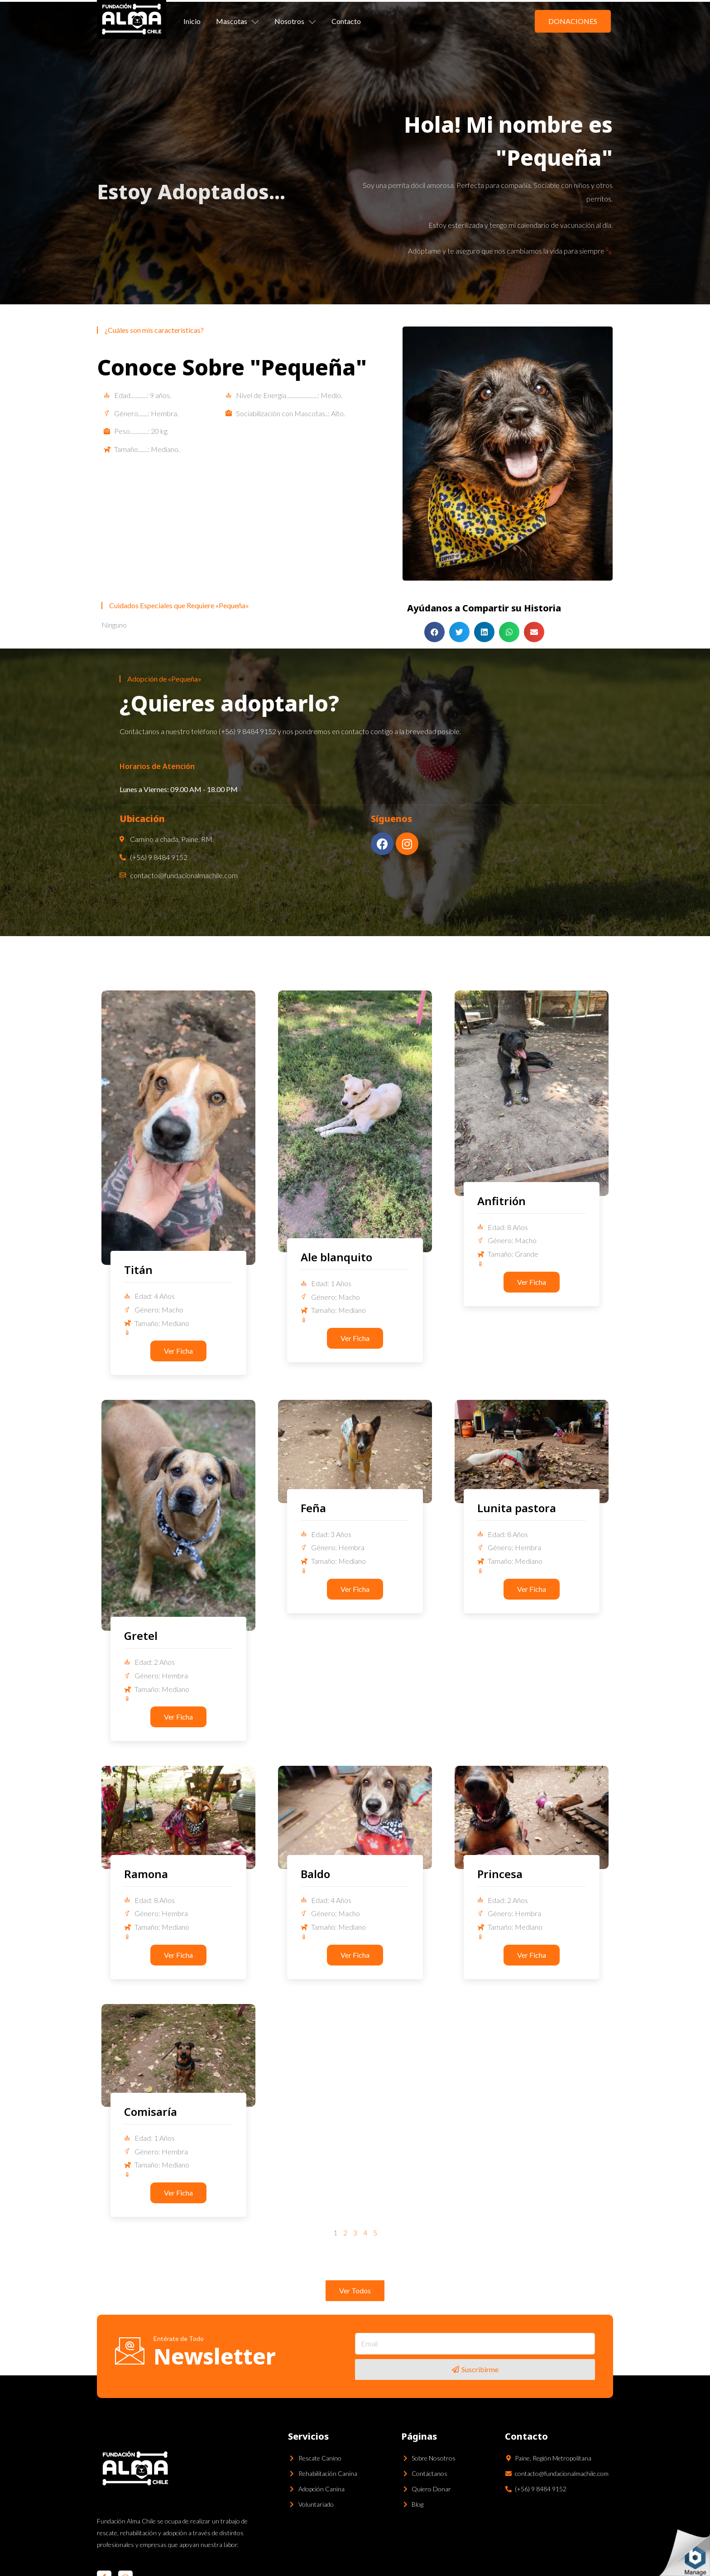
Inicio (192, 21)
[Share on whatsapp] (509, 632)
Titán (138, 1269)
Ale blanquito (336, 1257)
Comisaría (150, 2111)
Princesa (500, 1873)
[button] (573, 21)
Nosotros (295, 21)
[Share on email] (534, 632)
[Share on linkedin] (484, 632)
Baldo (315, 1873)
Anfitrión (501, 1200)
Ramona (146, 1873)
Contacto (346, 21)
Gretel (141, 1635)
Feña (313, 1507)
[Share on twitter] (459, 632)
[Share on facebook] (434, 632)
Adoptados (213, 191)
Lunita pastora (516, 1507)
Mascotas (237, 21)
